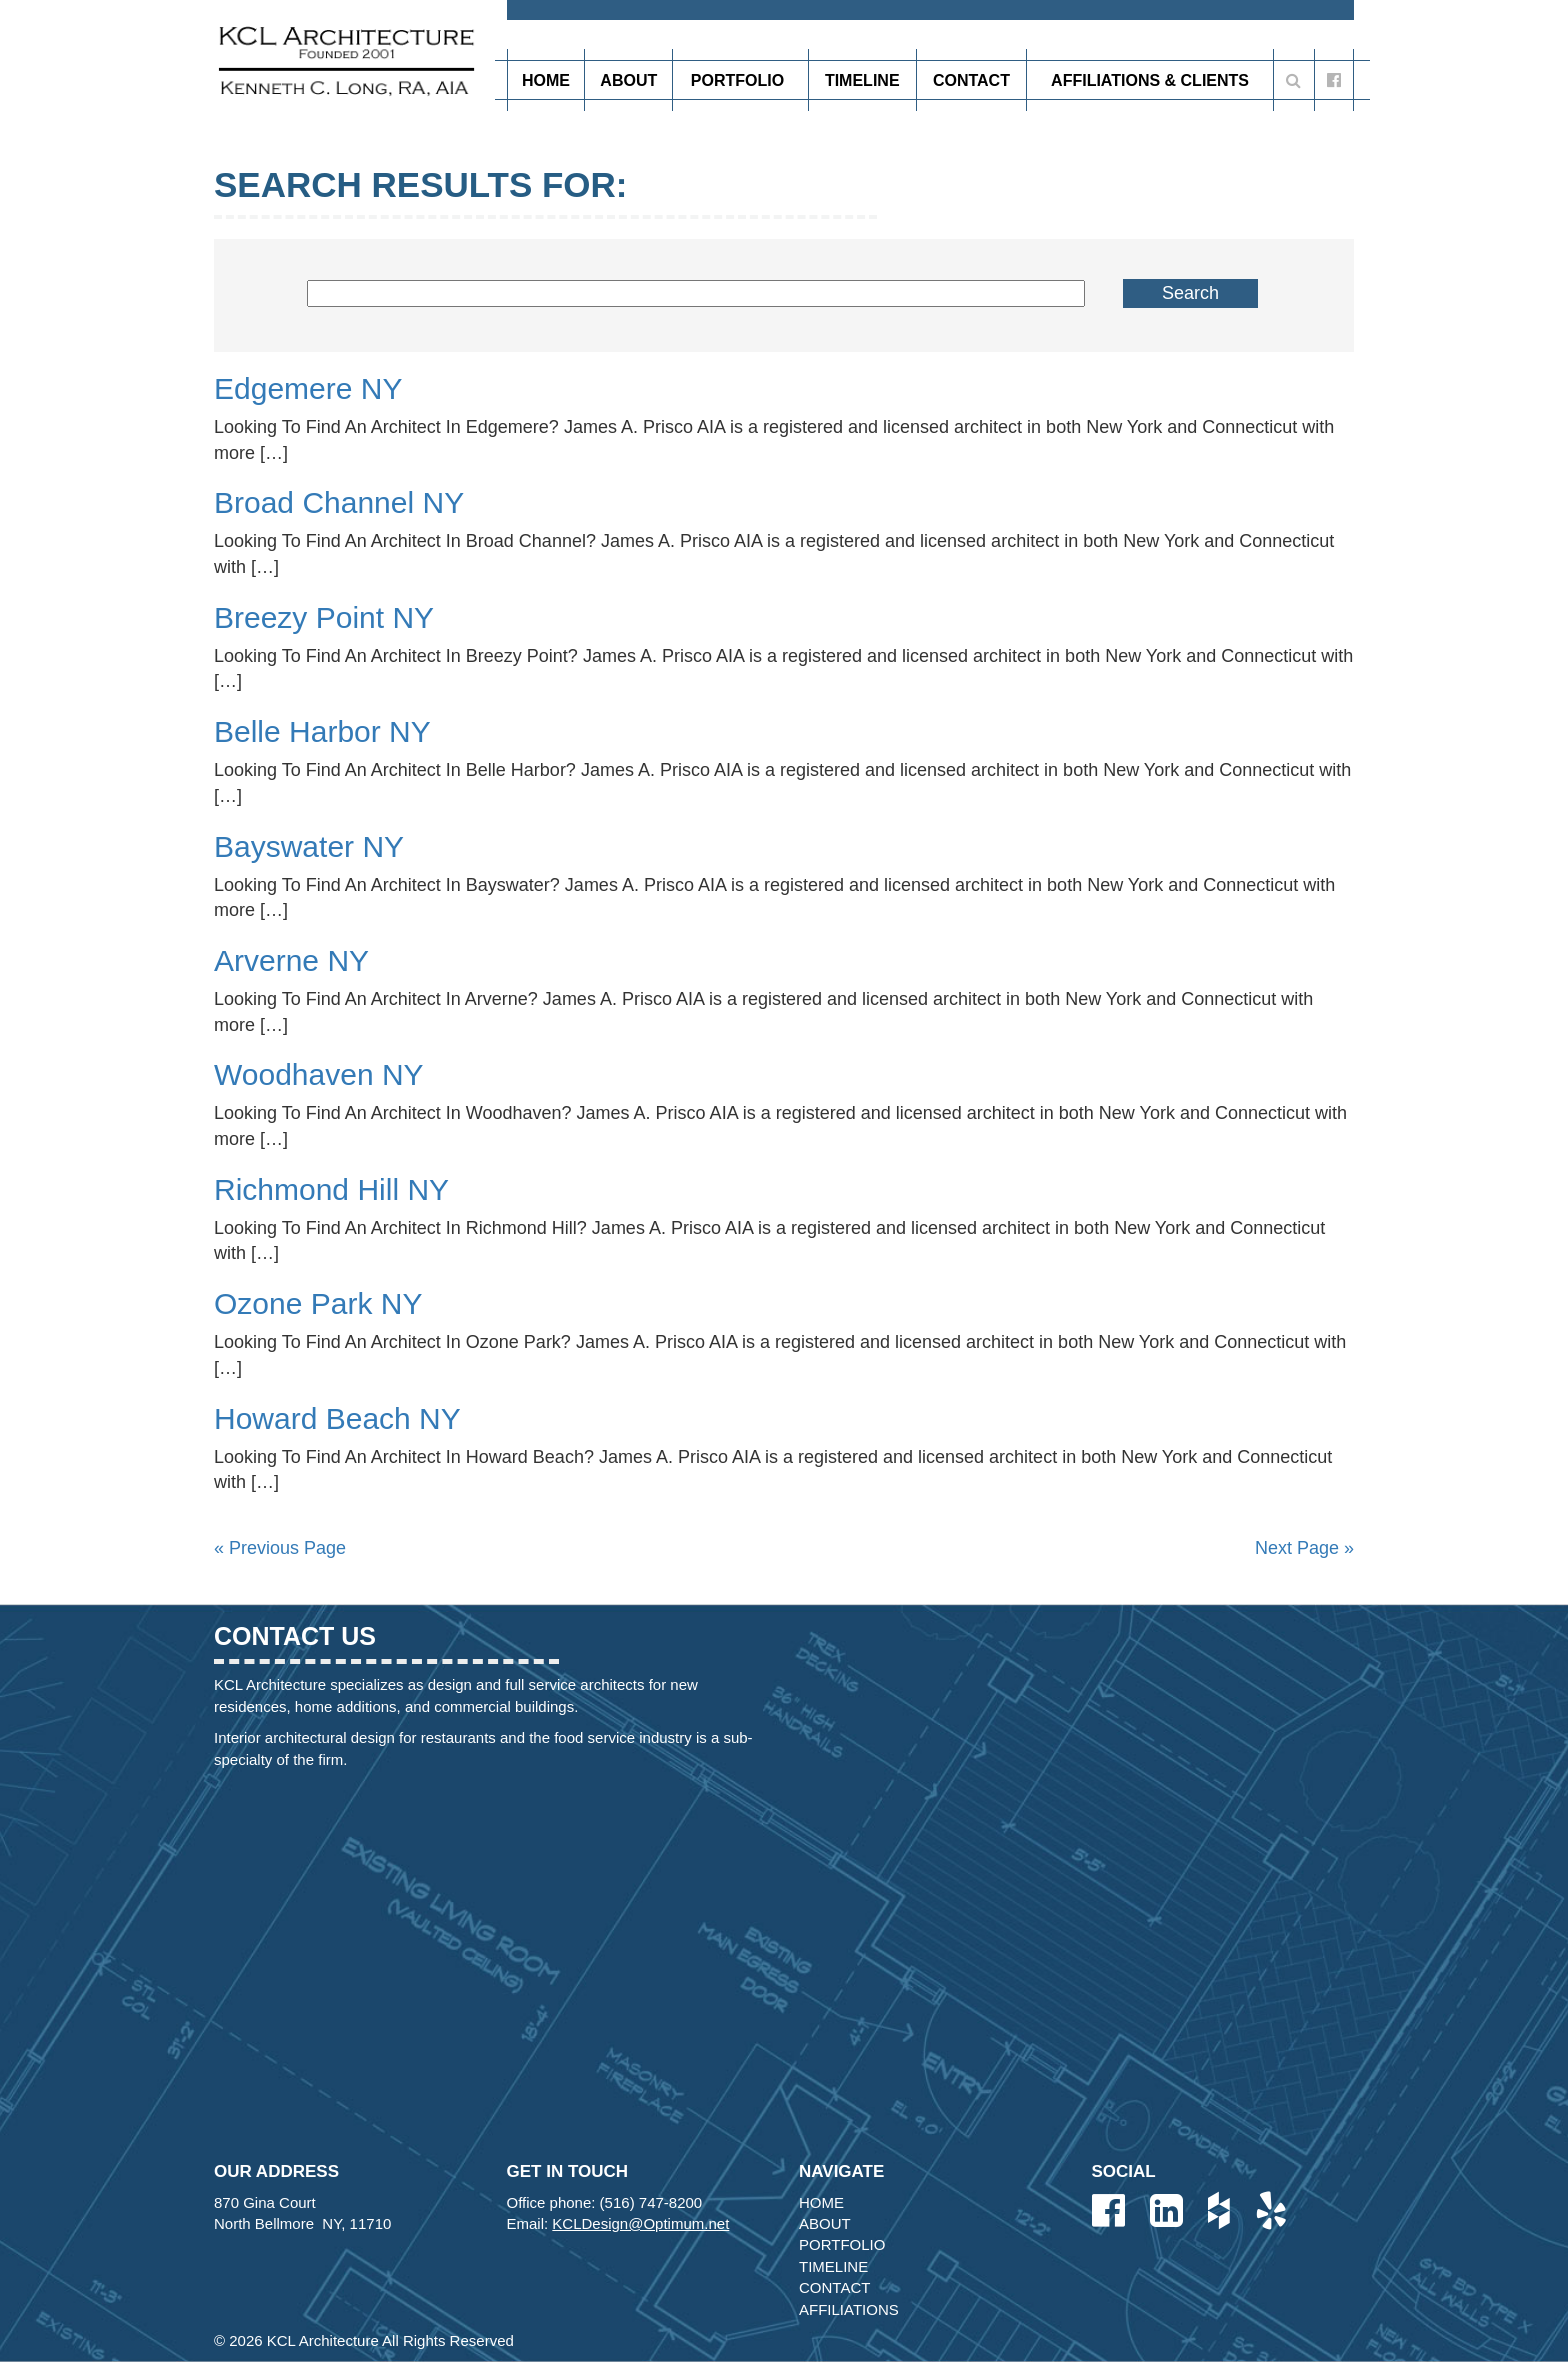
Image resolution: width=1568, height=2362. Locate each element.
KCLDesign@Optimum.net (640, 2223)
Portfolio (740, 80)
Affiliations (849, 2309)
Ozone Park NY (318, 1303)
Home (546, 80)
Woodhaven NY (319, 1074)
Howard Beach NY (337, 1418)
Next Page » (1304, 1548)
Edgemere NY (308, 388)
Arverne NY (291, 960)
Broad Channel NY (339, 502)
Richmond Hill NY (331, 1189)
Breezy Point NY (324, 617)
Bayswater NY (309, 846)
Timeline (862, 80)
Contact (971, 80)
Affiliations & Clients (1150, 80)
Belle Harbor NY (322, 731)
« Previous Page (280, 1548)
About (628, 80)
